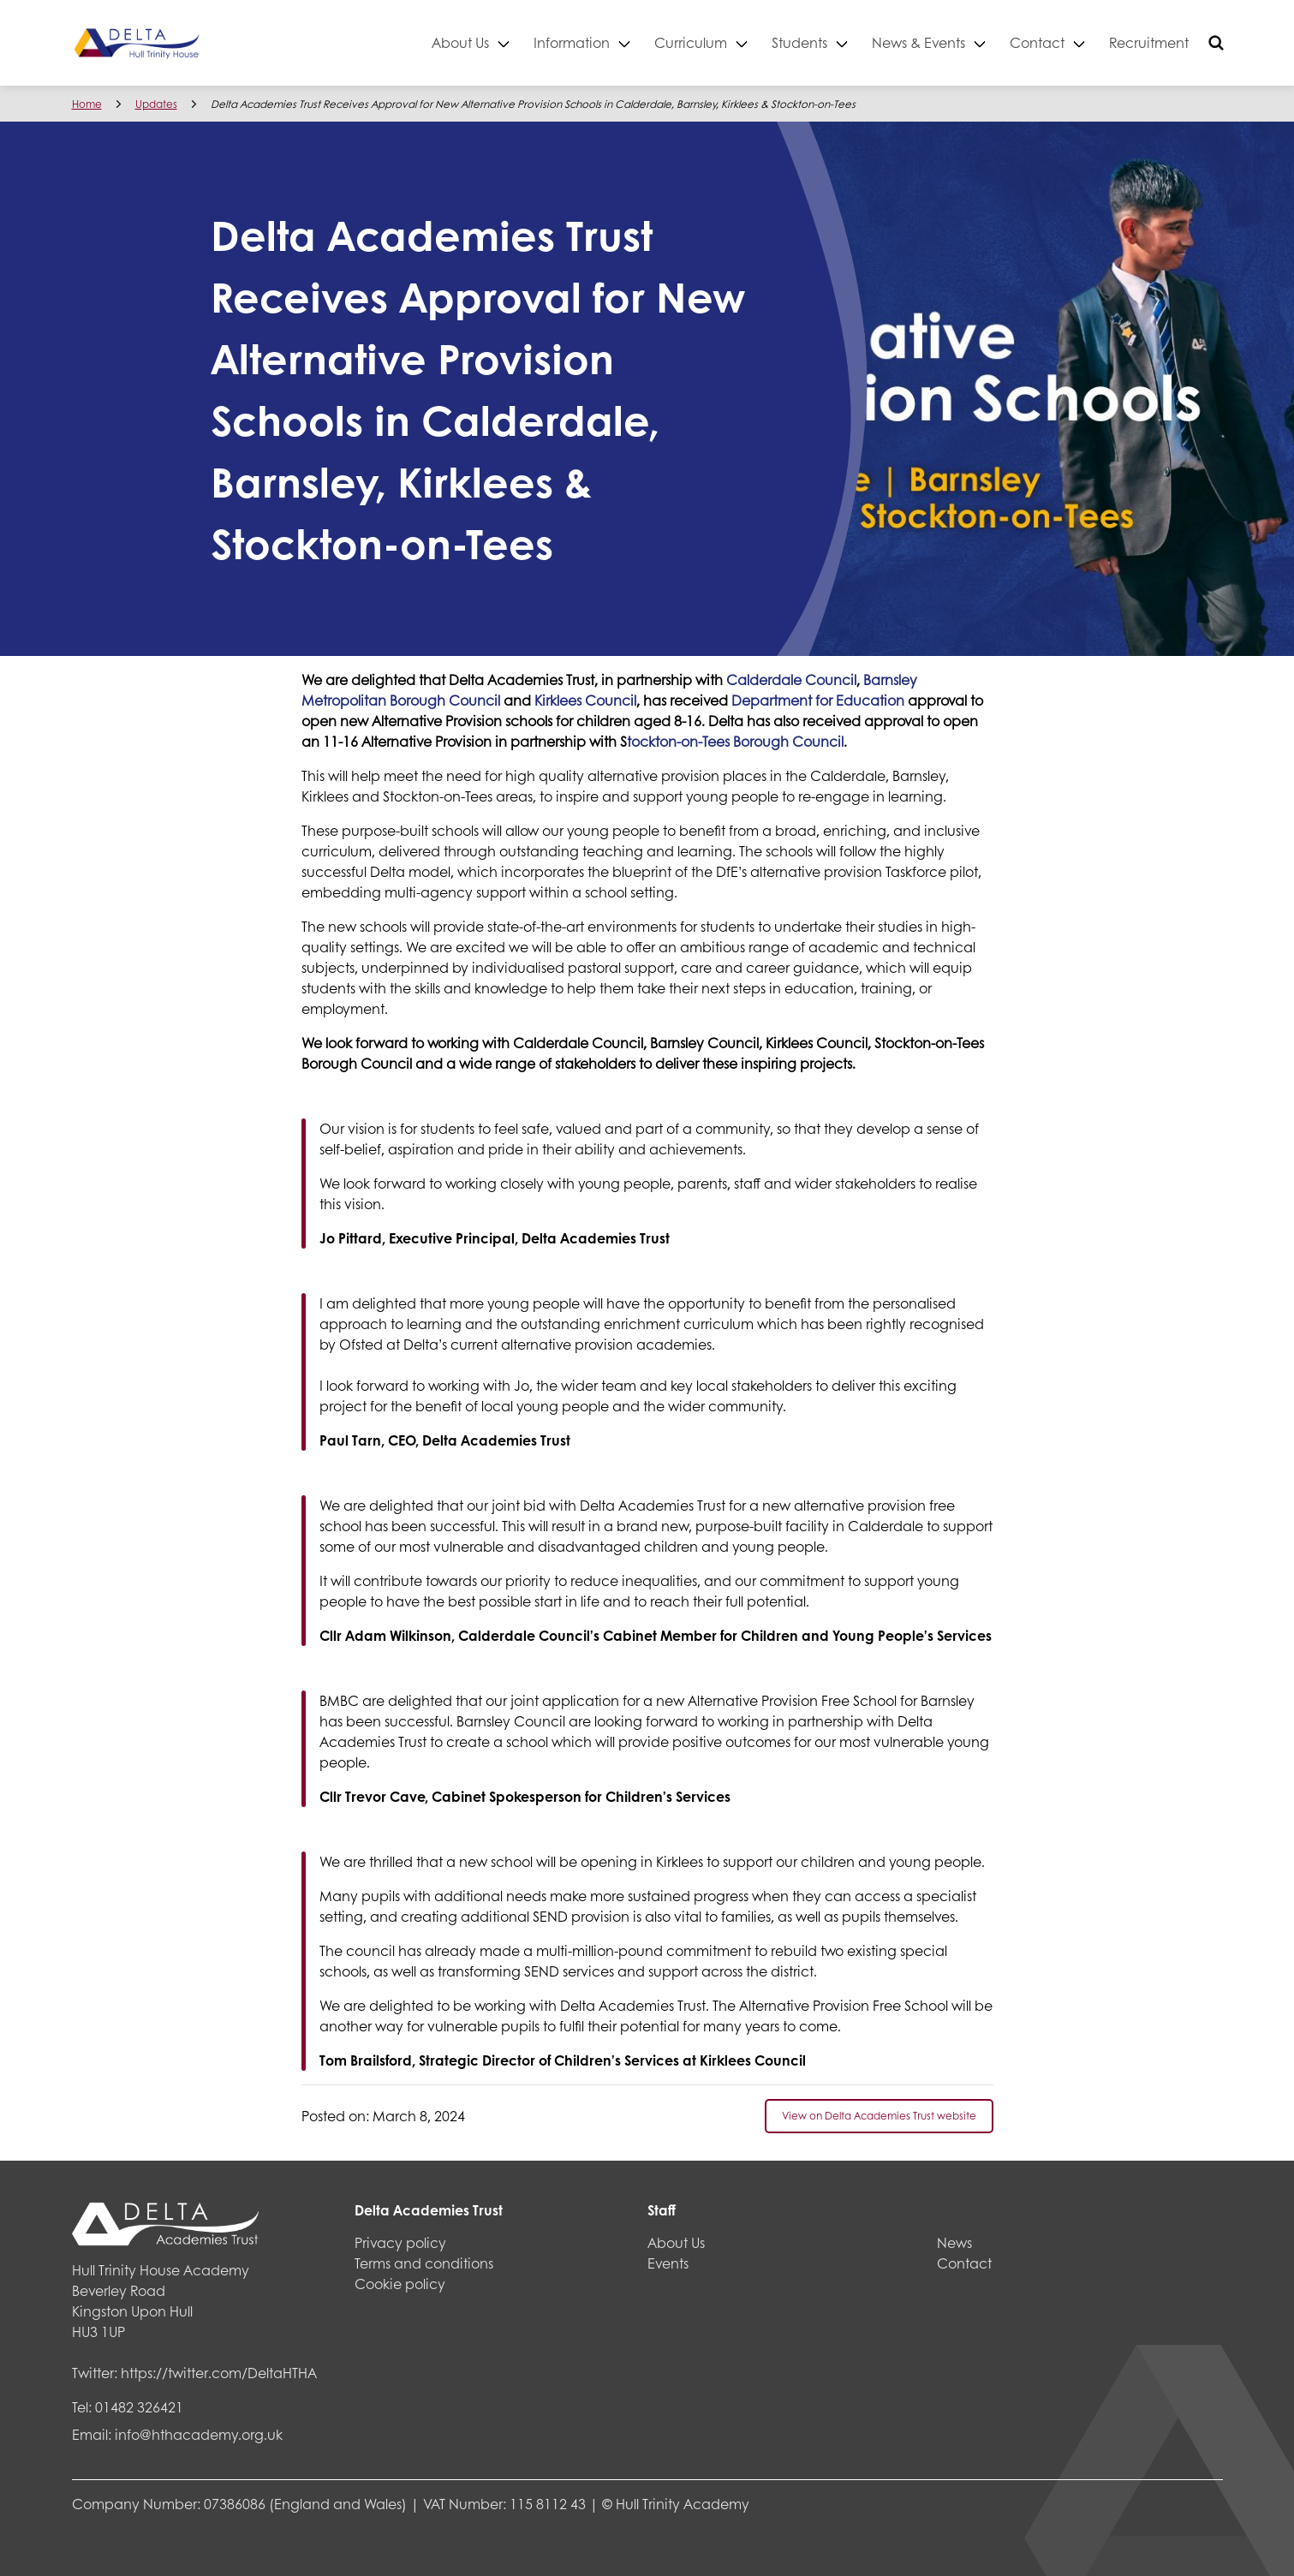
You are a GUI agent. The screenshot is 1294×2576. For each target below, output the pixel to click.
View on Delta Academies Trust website (879, 2115)
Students (799, 42)
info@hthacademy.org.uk (199, 2434)
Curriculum (690, 42)
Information (572, 42)
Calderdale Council (791, 679)
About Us (460, 42)
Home (87, 104)
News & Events (918, 42)
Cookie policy (400, 2283)
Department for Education (817, 700)
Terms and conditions (424, 2263)
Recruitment (1149, 42)
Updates (156, 104)
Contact (1037, 42)
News (954, 2242)
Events (668, 2263)
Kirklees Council (585, 700)
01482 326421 (139, 2407)
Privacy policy (400, 2242)
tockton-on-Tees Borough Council (735, 741)
